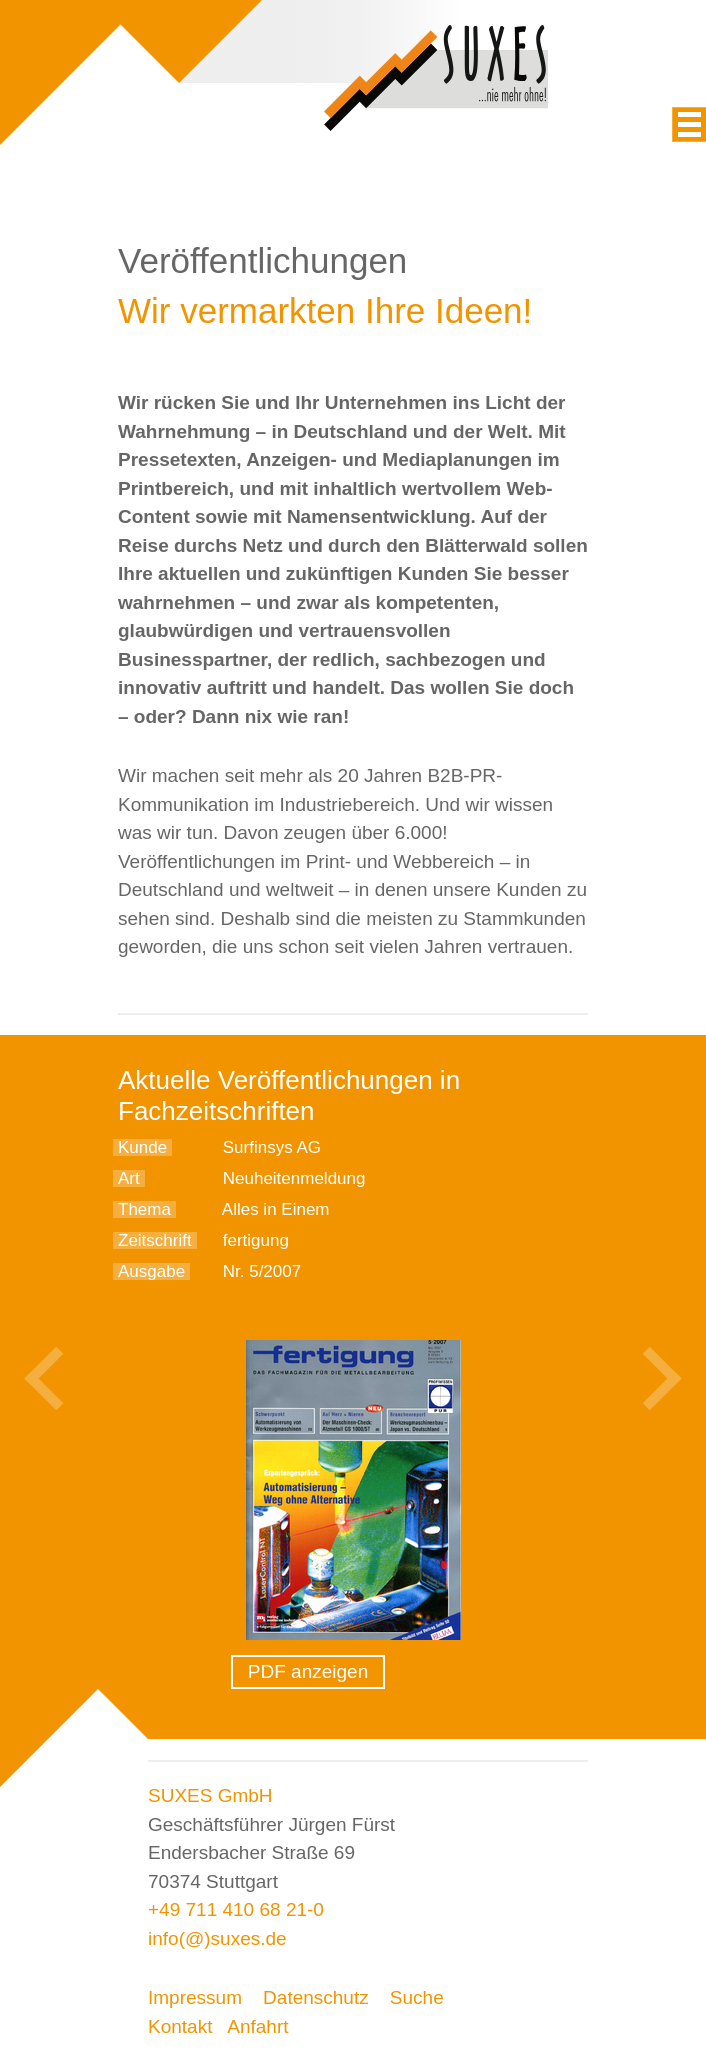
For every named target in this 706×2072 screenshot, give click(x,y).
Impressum (195, 1997)
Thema (144, 1209)
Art (129, 1178)
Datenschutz (316, 1997)
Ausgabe (151, 1271)
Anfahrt (257, 2026)
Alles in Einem (276, 1209)
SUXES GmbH (210, 1795)
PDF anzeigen (308, 1671)
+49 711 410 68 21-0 (236, 1909)
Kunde (142, 1147)
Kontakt (180, 2026)
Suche (417, 1997)
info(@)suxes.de (217, 1938)
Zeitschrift (155, 1240)
